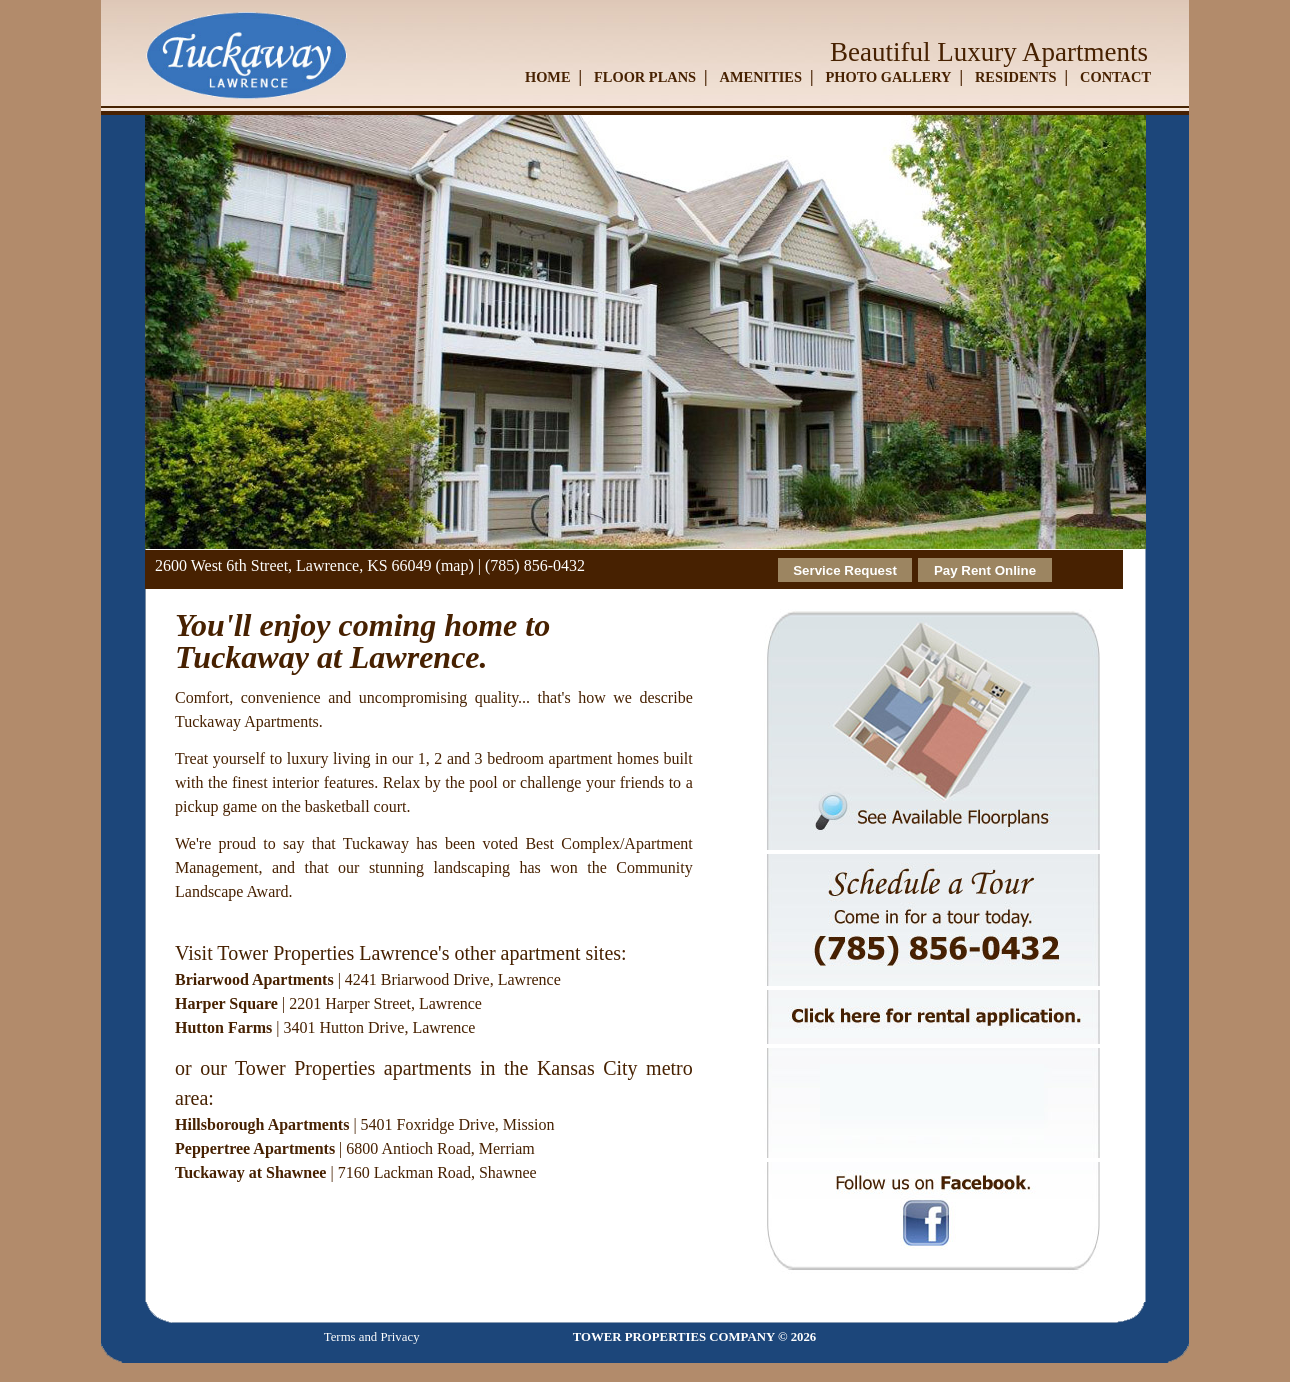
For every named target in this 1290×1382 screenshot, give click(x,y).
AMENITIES (761, 77)
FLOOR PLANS (645, 77)
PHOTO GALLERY (888, 77)
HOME (548, 77)
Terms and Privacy (372, 1337)
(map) (455, 565)
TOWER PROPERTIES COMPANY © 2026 (695, 1337)
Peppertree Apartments (255, 1148)
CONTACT (1115, 77)
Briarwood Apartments (254, 979)
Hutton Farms (223, 1027)
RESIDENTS (1016, 77)
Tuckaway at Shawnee (250, 1172)
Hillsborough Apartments (262, 1124)
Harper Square (226, 1003)
